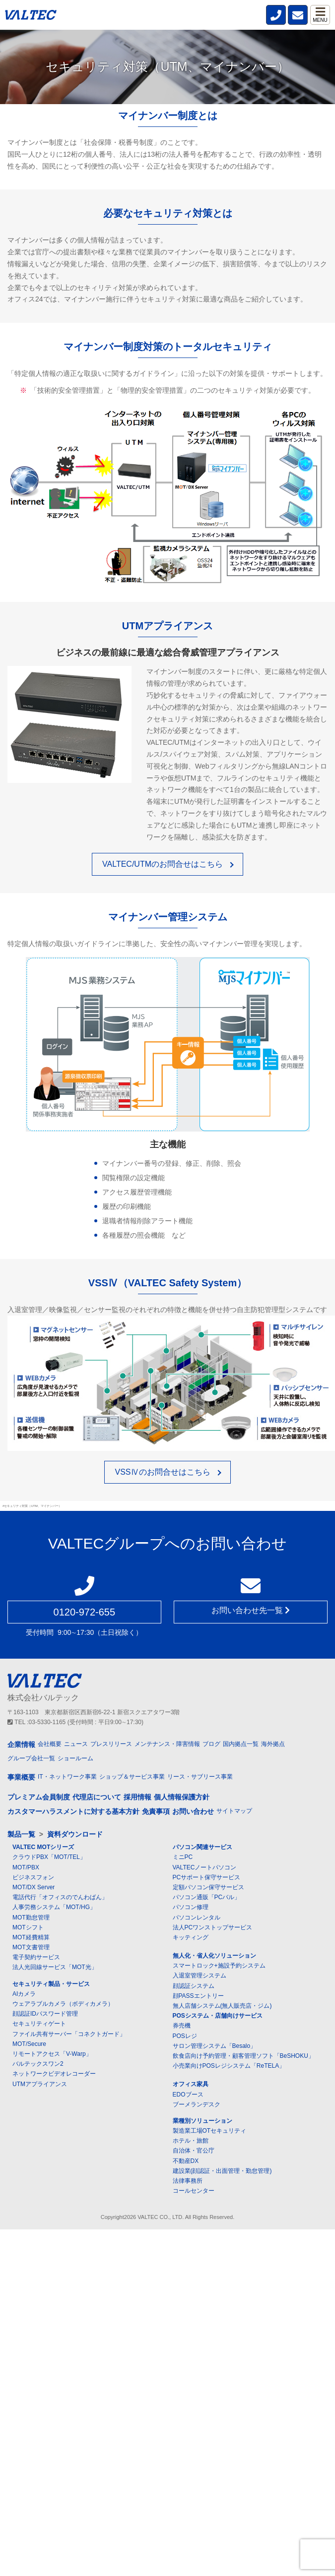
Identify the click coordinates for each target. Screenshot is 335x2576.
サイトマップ (234, 1810)
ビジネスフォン (33, 1877)
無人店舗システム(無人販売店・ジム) (222, 2005)
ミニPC (183, 1857)
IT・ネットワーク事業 (67, 1776)
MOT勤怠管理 (31, 1917)
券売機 (182, 2025)
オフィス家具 (190, 2084)
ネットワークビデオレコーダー (54, 2073)
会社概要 (50, 1743)
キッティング (190, 1937)
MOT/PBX (25, 1867)
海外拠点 (273, 1743)
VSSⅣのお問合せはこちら (162, 1472)
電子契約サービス (36, 1957)
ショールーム (75, 1758)
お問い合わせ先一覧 (250, 1610)
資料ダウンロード (75, 1834)
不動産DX (186, 2160)
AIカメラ (24, 1993)
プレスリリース (111, 1743)
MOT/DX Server (33, 1887)
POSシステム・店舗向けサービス (218, 2015)
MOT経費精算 (31, 1937)
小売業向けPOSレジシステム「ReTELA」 (229, 2065)
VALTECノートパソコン (205, 1867)
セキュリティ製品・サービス (51, 1983)
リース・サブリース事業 (200, 1776)
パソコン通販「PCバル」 (207, 1897)
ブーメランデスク (196, 2104)
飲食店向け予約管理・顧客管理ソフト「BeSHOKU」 (243, 2055)
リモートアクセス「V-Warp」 (52, 2053)
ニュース (76, 1743)
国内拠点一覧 (241, 1743)
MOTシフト (28, 1927)
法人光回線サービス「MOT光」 (54, 1967)
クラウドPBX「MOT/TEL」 (49, 1857)
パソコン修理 (190, 1907)
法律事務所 (187, 2180)
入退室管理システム (199, 1975)
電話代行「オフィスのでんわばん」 (60, 1897)
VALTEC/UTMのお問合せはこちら (162, 864)
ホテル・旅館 (190, 2140)
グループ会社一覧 (31, 1758)
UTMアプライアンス (39, 2084)
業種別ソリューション (202, 2120)
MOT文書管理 (31, 1947)
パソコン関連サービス (202, 1847)
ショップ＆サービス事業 (132, 1776)
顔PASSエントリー (198, 1995)
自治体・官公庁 (193, 2150)
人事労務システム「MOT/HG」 (54, 1907)
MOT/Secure (29, 2043)
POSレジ (185, 2036)
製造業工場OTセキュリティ (210, 2130)
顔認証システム (193, 1985)
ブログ (211, 1743)
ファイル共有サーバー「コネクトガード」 (69, 2034)
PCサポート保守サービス (207, 1877)
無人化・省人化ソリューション (214, 1955)
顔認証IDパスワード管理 (45, 2013)
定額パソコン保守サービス (208, 1887)
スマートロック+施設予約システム (219, 1965)
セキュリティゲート (39, 2023)
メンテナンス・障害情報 (167, 1743)
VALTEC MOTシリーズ (43, 1847)
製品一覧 (21, 1834)
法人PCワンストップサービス (213, 1927)
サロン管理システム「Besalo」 (215, 2045)
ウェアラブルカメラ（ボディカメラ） (63, 2003)
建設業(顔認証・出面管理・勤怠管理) (222, 2170)
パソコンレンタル (196, 1917)
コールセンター (193, 2190)
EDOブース (188, 2094)
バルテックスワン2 (38, 2063)
